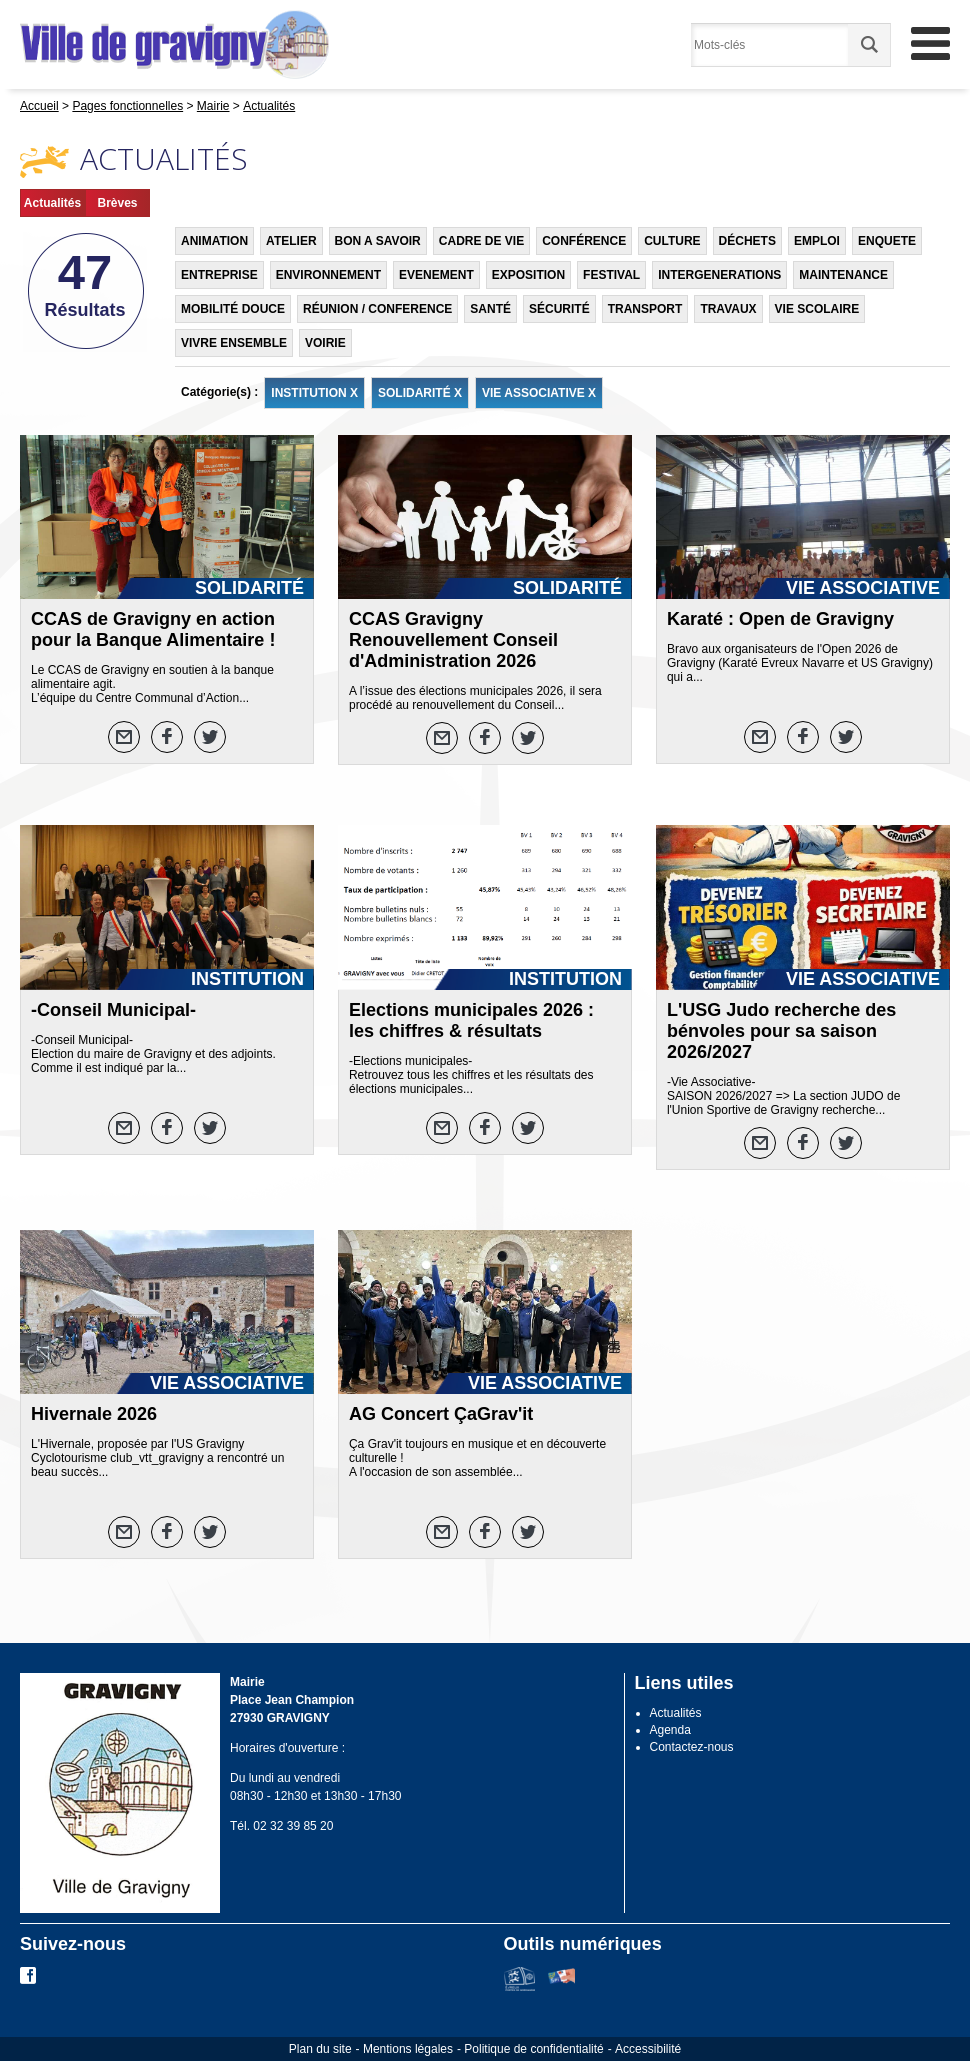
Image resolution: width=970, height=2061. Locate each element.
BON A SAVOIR (378, 241)
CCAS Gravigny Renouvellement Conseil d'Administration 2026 (453, 640)
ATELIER (291, 241)
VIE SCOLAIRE (817, 309)
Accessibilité (648, 2049)
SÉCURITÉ (559, 309)
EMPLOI (817, 241)
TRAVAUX (728, 309)
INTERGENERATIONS (719, 275)
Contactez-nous (692, 1747)
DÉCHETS (747, 241)
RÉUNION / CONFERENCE (377, 309)
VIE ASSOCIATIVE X (539, 393)
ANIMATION (214, 241)
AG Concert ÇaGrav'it (441, 1414)
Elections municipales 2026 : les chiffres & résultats (471, 1020)
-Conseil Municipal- (113, 1010)
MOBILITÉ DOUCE (233, 309)
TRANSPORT (645, 309)
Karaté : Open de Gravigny (780, 619)
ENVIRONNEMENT (328, 275)
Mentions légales (408, 2049)
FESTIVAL (611, 275)
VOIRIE (325, 343)
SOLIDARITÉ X (420, 393)
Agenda (670, 1730)
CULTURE (672, 241)
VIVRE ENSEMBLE (234, 343)
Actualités (52, 203)
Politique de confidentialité (533, 2049)
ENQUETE (887, 241)
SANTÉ (490, 309)
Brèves (117, 203)
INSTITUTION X (314, 393)
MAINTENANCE (843, 275)
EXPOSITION (528, 275)
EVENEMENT (436, 275)
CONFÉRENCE (584, 241)
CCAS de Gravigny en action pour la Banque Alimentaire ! (153, 629)
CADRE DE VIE (481, 241)
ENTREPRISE (219, 275)
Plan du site (320, 2049)
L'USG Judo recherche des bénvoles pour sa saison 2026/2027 (781, 1031)
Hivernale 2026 (94, 1414)
